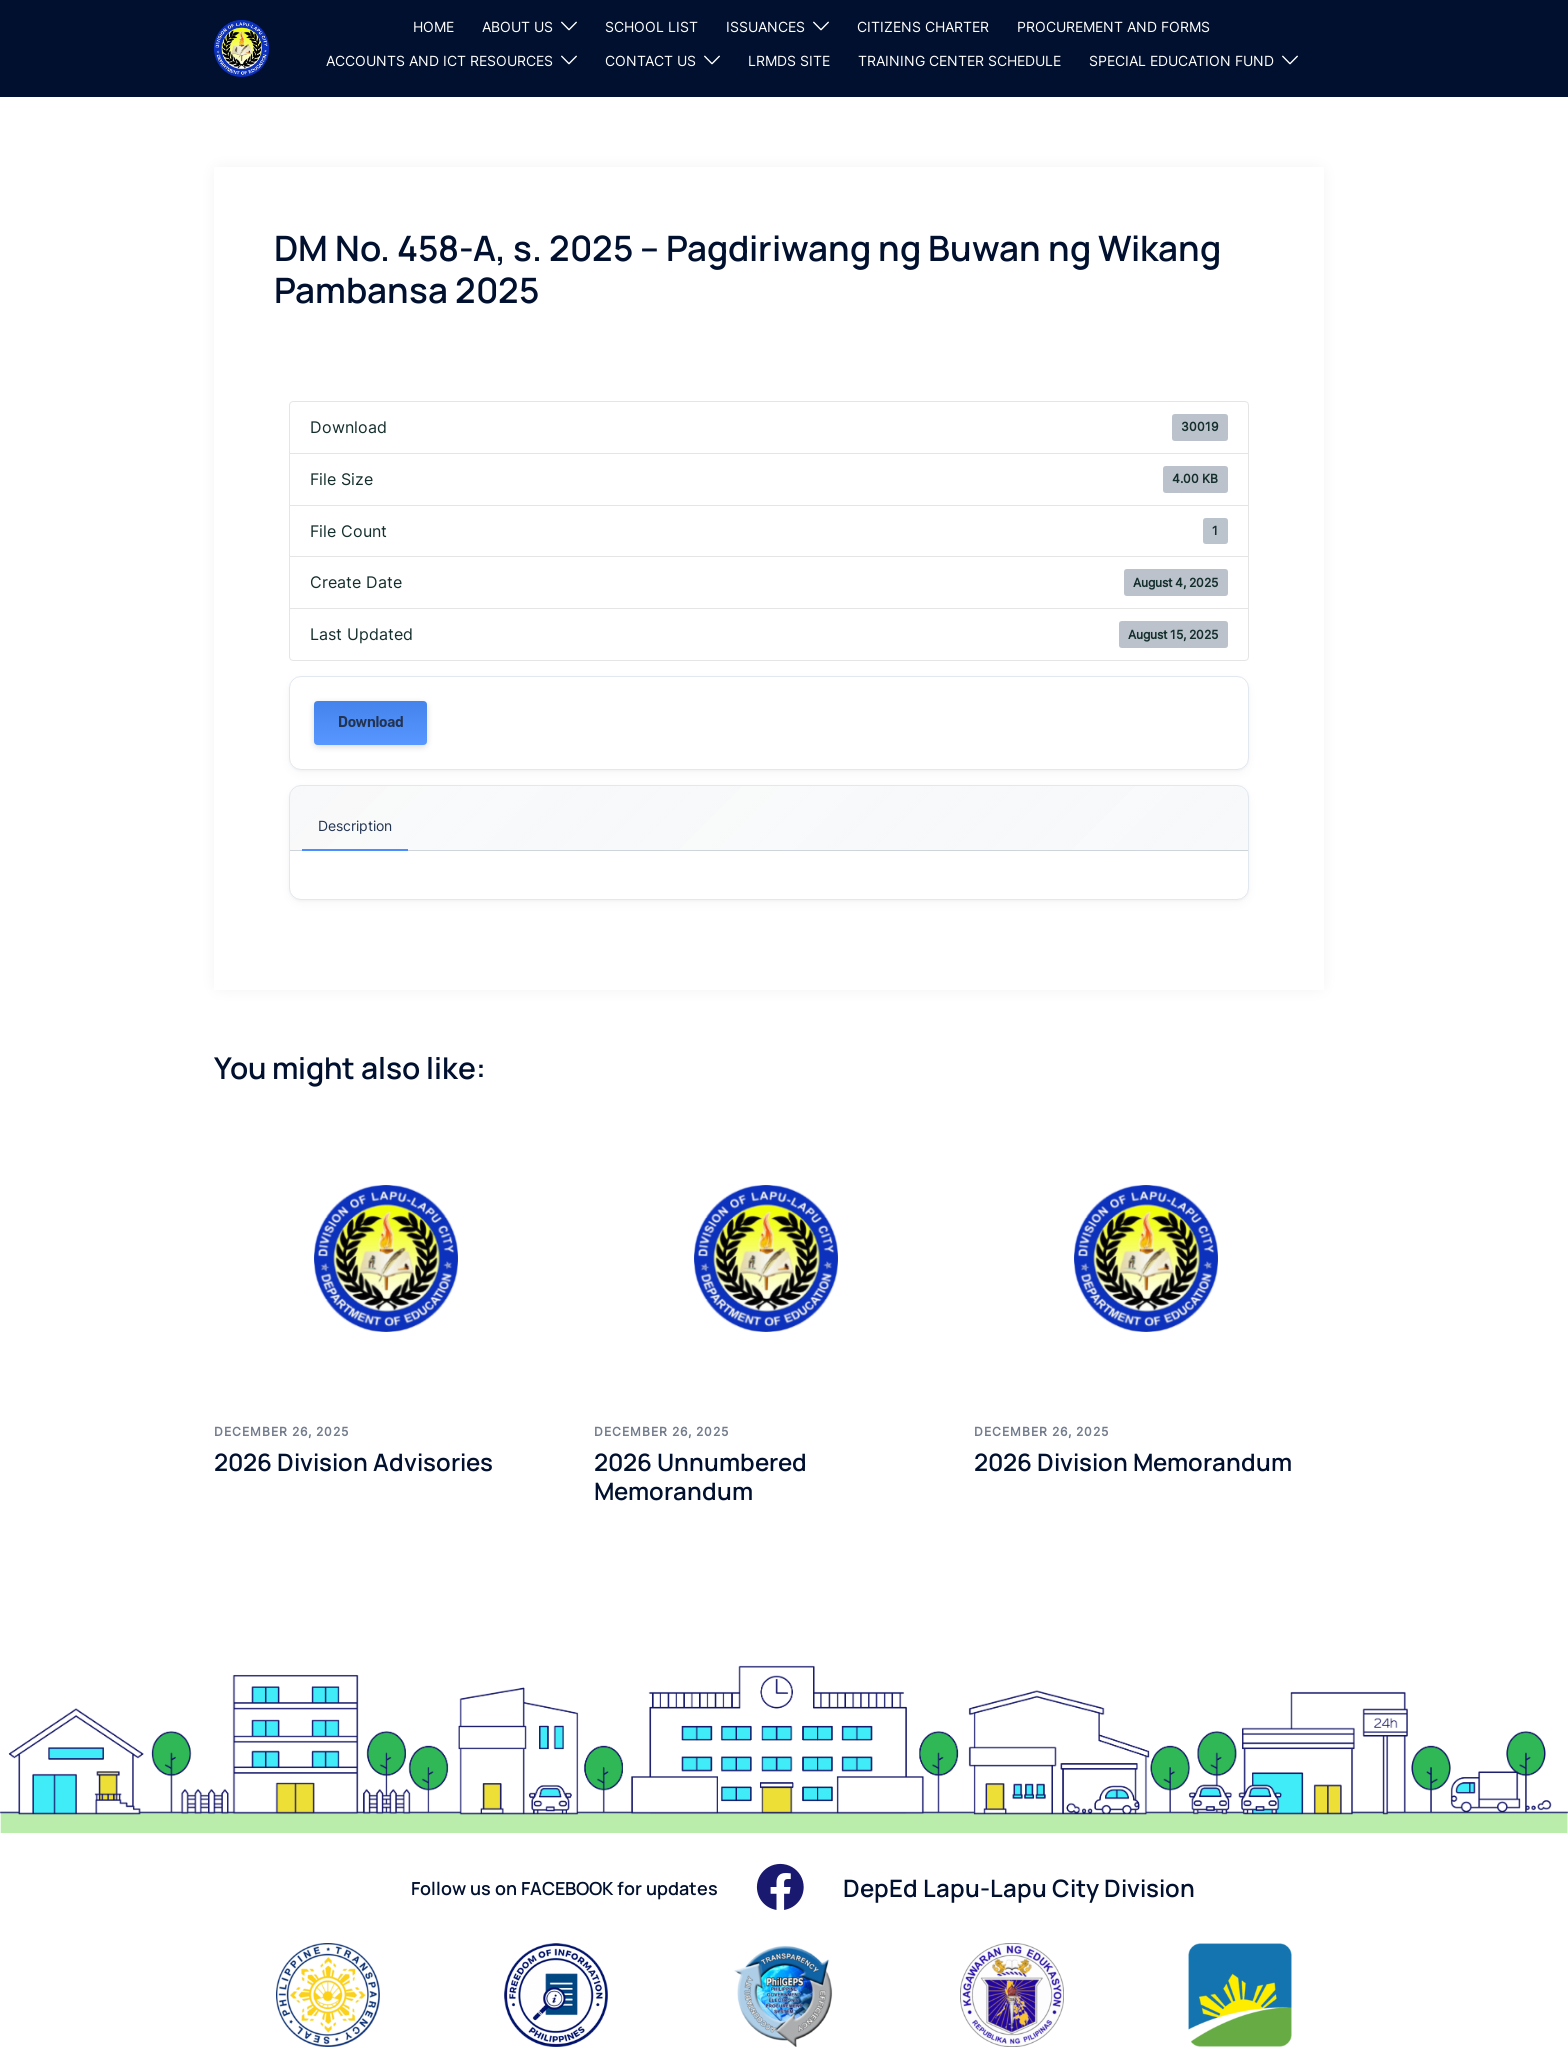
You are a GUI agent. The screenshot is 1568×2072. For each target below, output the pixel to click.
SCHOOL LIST (651, 26)
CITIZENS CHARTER (923, 26)
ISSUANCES (765, 26)
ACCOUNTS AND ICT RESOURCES (439, 60)
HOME (433, 26)
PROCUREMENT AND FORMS (1113, 26)
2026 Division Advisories (353, 1461)
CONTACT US (650, 60)
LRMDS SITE (789, 60)
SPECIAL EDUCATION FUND (1181, 60)
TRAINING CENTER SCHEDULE (959, 60)
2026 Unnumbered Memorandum (700, 1476)
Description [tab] (355, 825)
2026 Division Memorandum (1133, 1461)
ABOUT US (517, 26)
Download (370, 722)
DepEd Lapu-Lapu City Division (1019, 1887)
